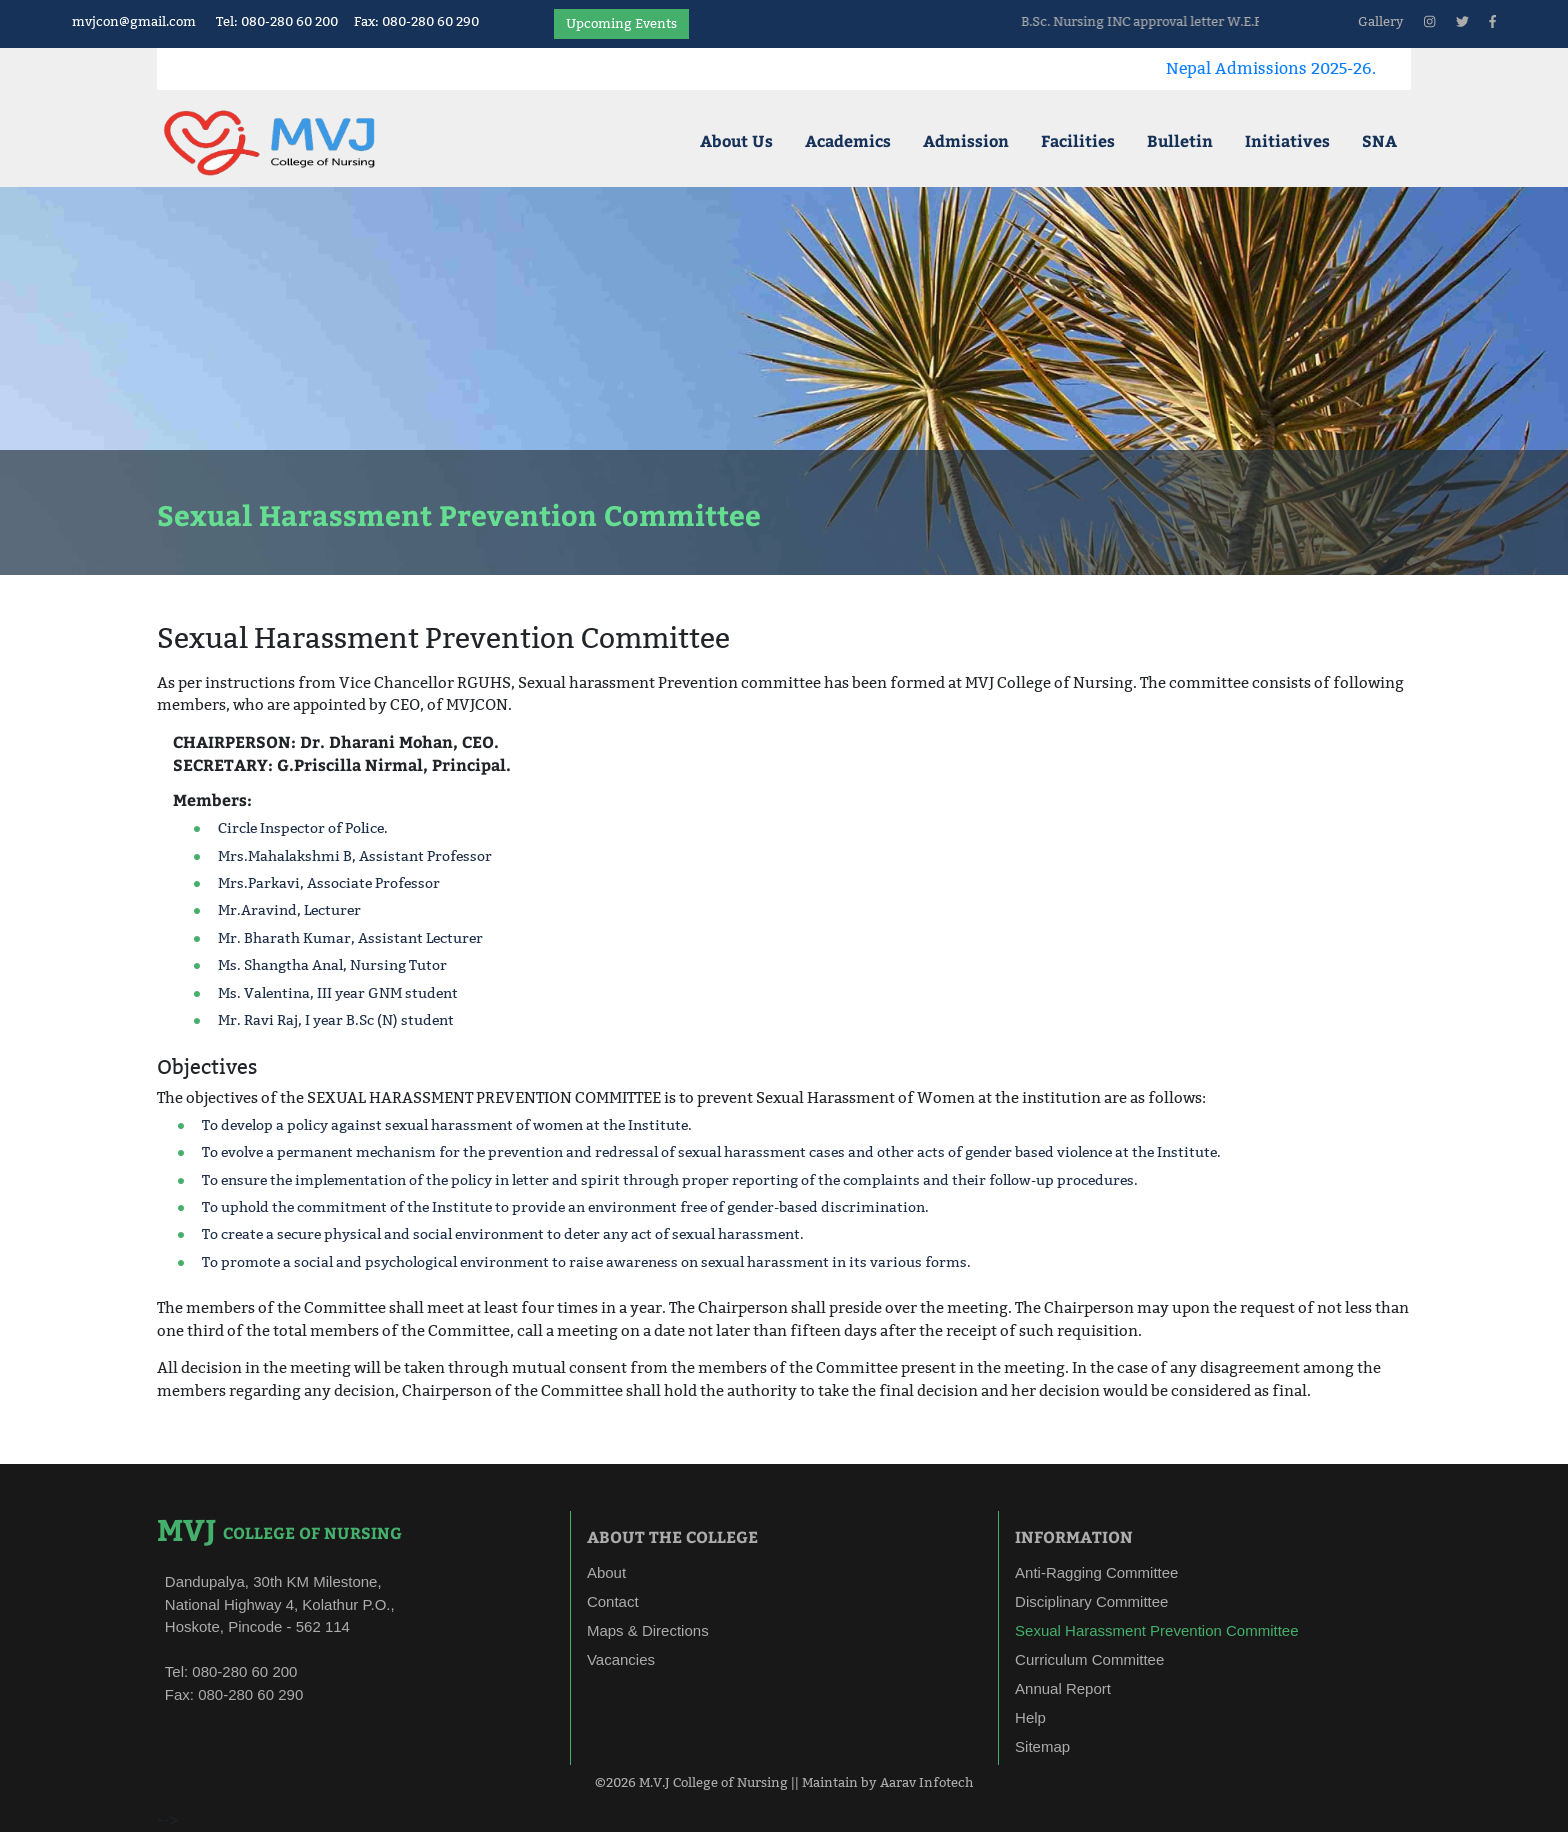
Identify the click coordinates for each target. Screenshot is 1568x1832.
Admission (966, 140)
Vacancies (621, 1659)
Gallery (1381, 21)
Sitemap (1042, 1746)
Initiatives (1287, 140)
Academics (848, 140)
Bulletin (1180, 140)
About (606, 1572)
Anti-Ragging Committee (1096, 1572)
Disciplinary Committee (1091, 1601)
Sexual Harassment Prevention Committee (1156, 1630)
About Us (736, 140)
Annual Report (1063, 1688)
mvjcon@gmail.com (134, 21)
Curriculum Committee (1089, 1659)
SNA (1379, 140)
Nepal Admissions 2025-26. (1326, 68)
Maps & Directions (648, 1630)
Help (1030, 1717)
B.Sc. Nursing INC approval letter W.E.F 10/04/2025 (1235, 21)
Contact (613, 1601)
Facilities (1078, 140)
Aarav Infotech (926, 1782)
